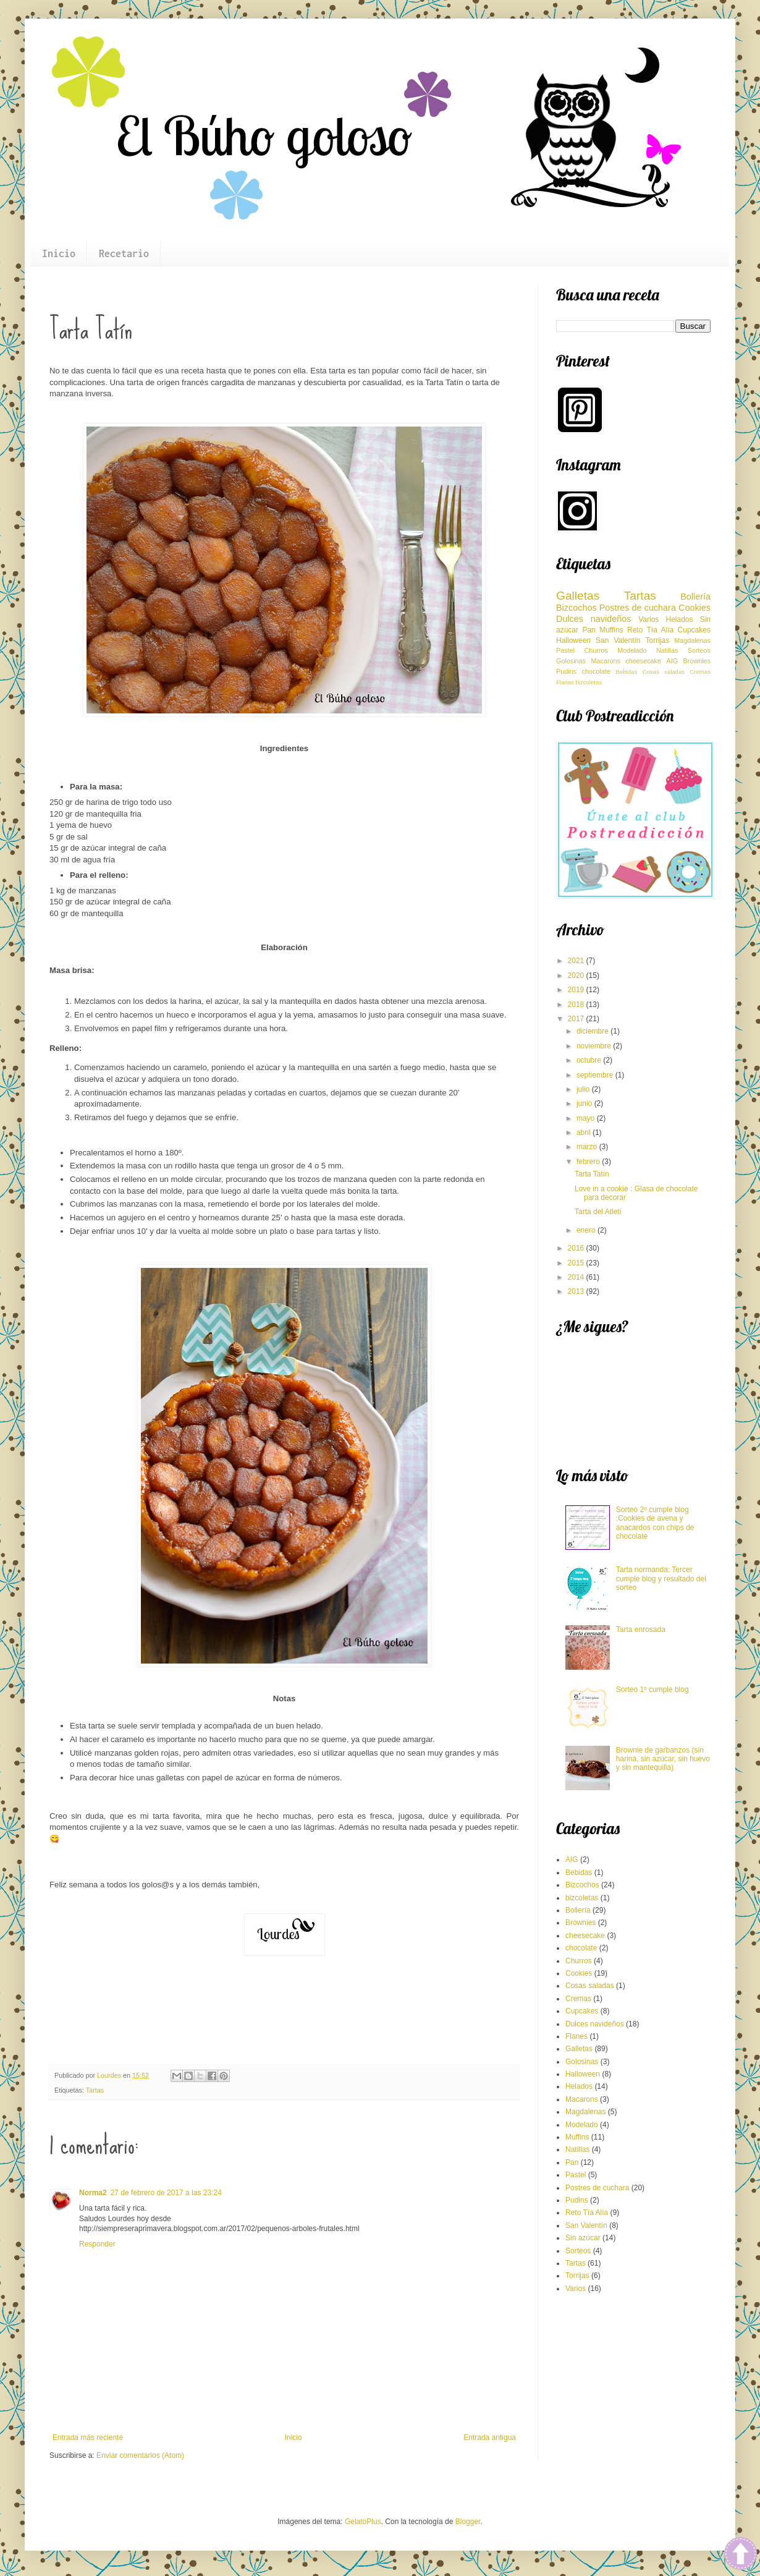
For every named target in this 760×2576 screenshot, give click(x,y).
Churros (595, 650)
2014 (577, 1277)
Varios (648, 619)
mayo (586, 1118)
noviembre (594, 1046)
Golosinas (571, 661)
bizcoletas (588, 682)
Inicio (58, 253)
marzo (587, 1146)
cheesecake (643, 661)
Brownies (697, 661)
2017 (577, 1018)
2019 (577, 989)
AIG (672, 661)
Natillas (667, 650)
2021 (577, 960)
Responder (97, 2244)
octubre (589, 1060)
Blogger (468, 2521)
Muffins (611, 630)
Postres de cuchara (637, 608)
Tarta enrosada (640, 1629)
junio (585, 1103)
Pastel (565, 650)
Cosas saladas (664, 671)
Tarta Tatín (592, 1174)
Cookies (694, 608)
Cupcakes (694, 630)
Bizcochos (576, 608)
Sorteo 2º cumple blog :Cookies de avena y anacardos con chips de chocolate (655, 1523)
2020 (577, 975)
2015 (577, 1263)
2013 (577, 1291)
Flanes (565, 682)
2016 (577, 1248)
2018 (577, 1004)
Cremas (700, 671)
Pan (588, 630)
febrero (589, 1161)
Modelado (631, 650)
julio (584, 1089)
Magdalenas (692, 640)
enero (586, 1230)
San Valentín (618, 640)
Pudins (566, 671)
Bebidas (627, 671)
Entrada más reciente (88, 2437)
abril (584, 1132)
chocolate (596, 671)
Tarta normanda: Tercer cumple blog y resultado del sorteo (661, 1578)
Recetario (124, 253)
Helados (679, 619)
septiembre (595, 1075)
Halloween (573, 640)
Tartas (95, 2090)
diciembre (593, 1031)
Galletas (577, 595)
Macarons (605, 661)
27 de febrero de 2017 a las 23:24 (166, 2192)
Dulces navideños (593, 619)
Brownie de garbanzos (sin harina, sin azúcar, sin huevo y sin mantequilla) (663, 1759)
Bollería (695, 596)
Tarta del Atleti (598, 1211)
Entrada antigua (489, 2437)
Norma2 (93, 2192)
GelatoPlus (363, 2521)
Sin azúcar (583, 2238)
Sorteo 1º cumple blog (652, 1689)
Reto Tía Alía (650, 630)
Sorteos (699, 650)
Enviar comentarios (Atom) (140, 2455)
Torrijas (658, 640)
